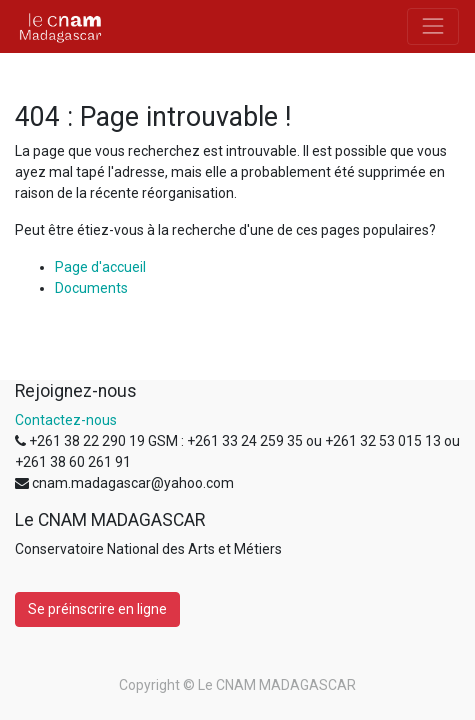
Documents (91, 288)
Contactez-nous (66, 420)
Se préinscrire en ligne (97, 609)
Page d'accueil (100, 267)
